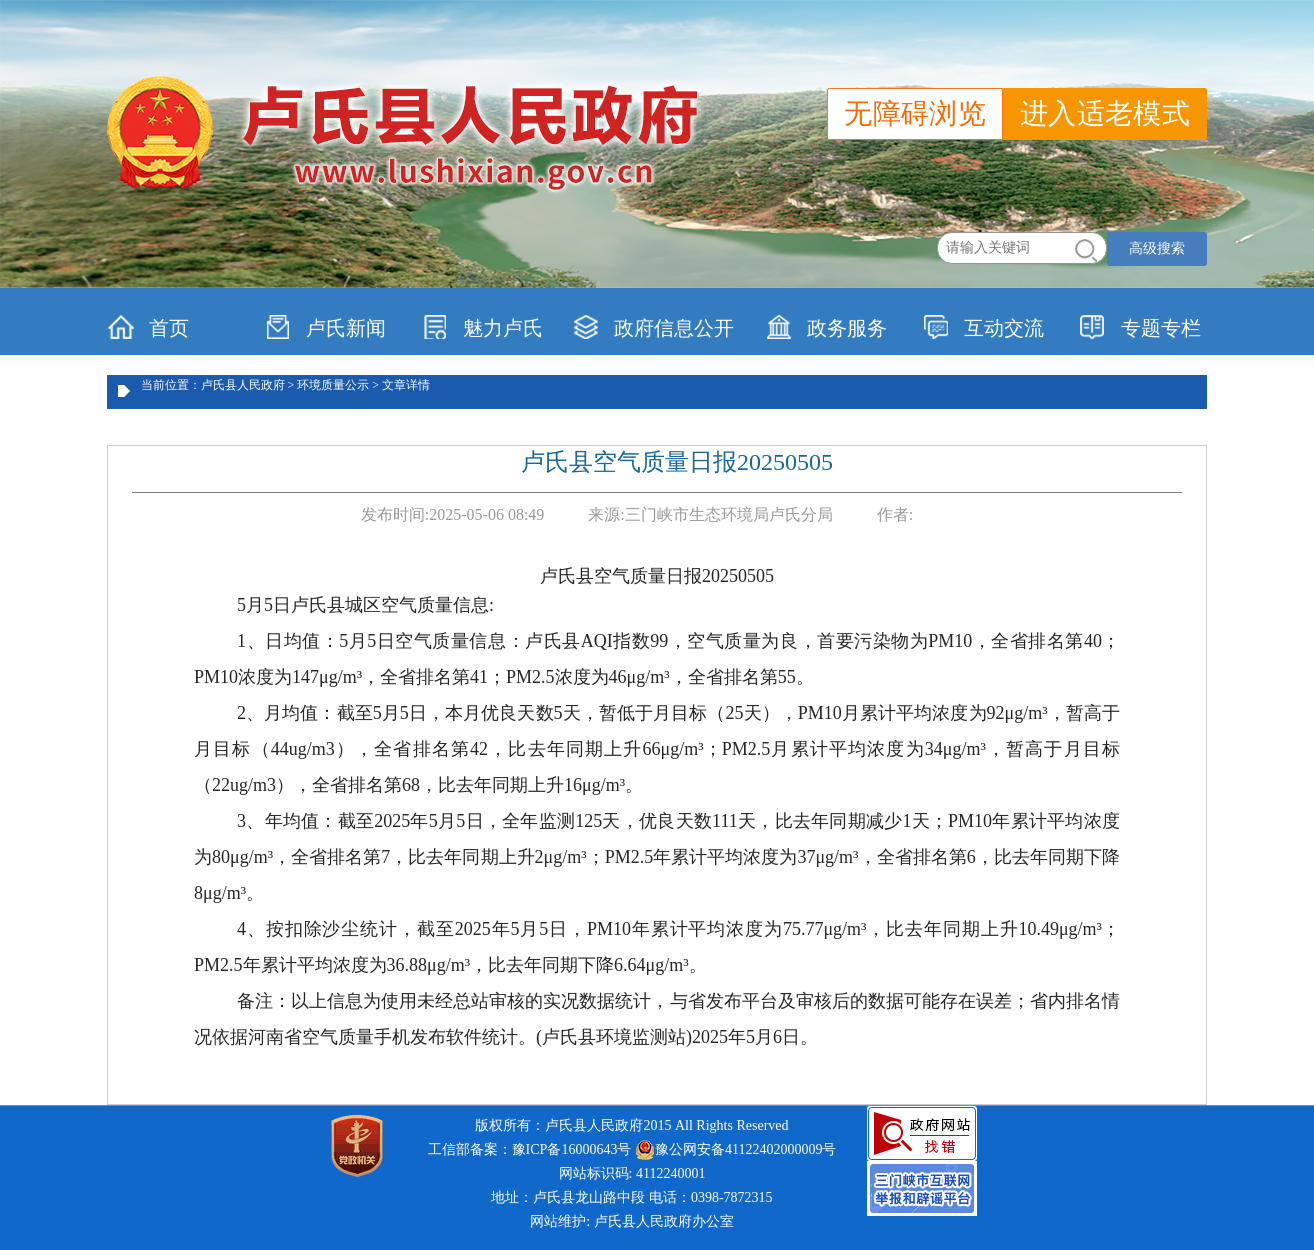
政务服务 (826, 327)
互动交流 (983, 327)
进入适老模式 (1105, 113)
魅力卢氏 (482, 327)
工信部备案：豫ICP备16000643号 (530, 1149)
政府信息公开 (653, 327)
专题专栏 (1140, 327)
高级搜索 (1157, 248)
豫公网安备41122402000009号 (735, 1150)
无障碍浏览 (915, 113)
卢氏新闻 (325, 327)
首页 (148, 327)
